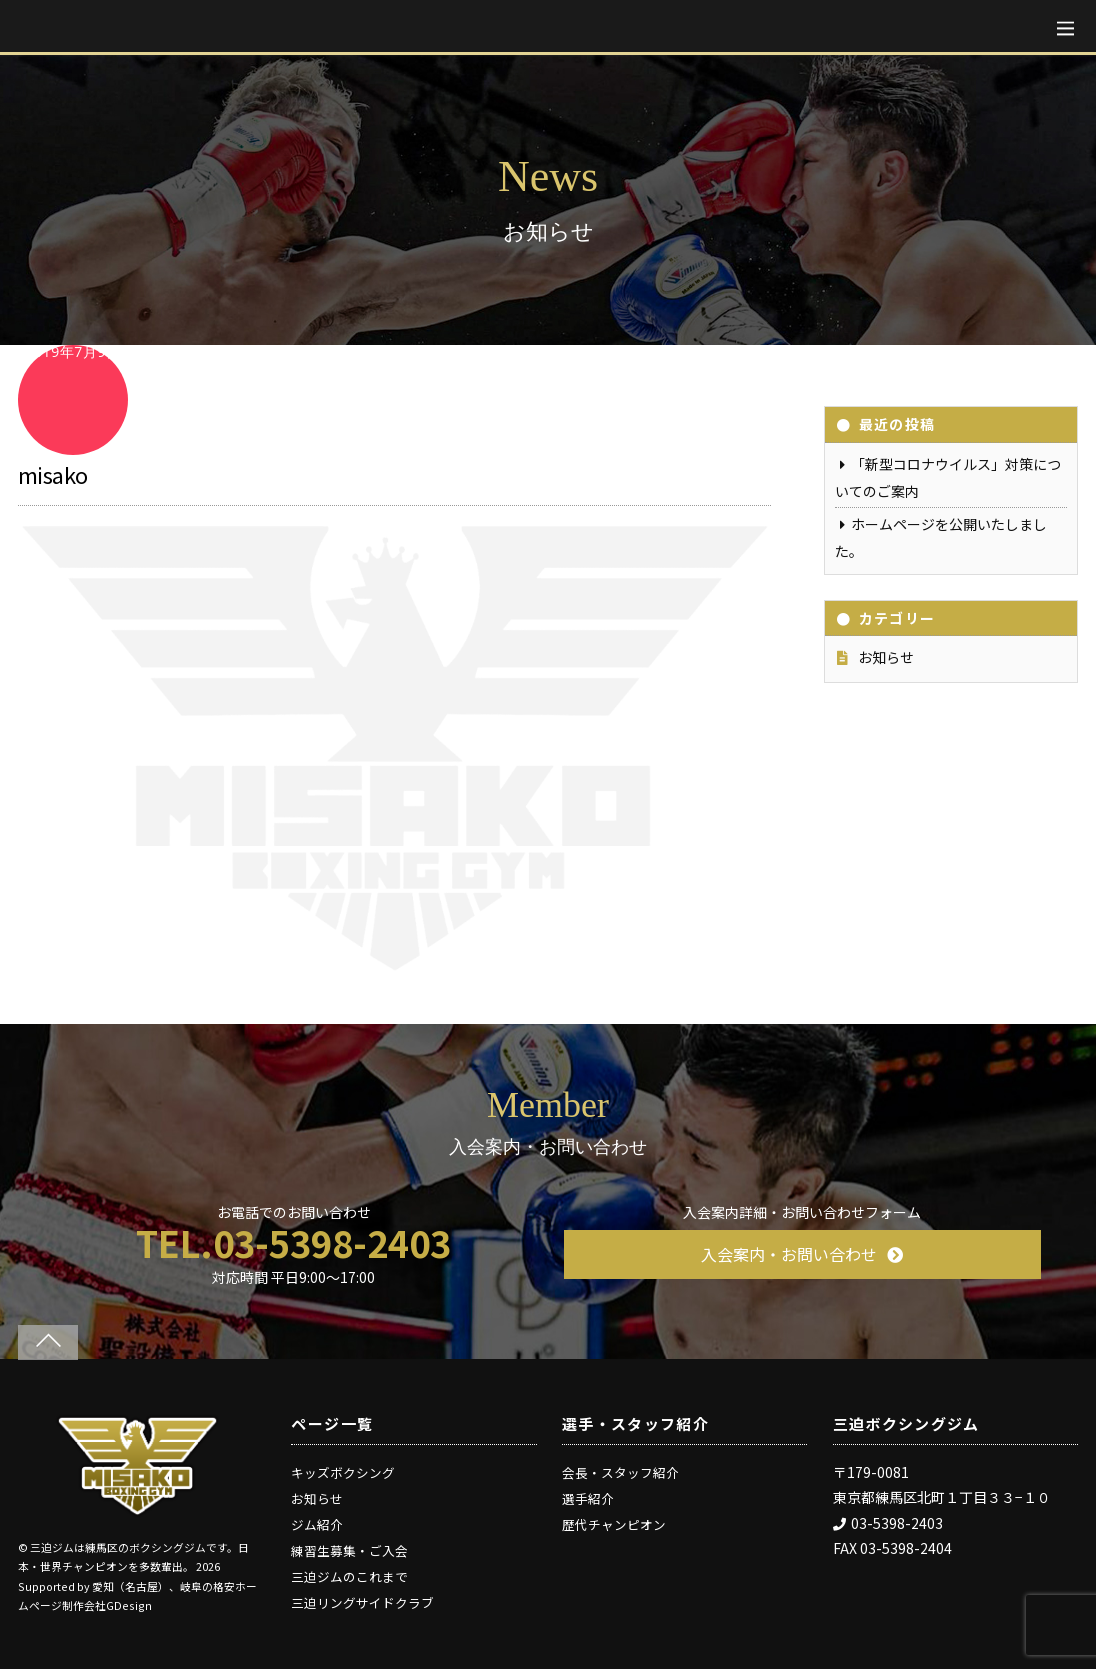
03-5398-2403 (888, 1523)
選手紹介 (588, 1498)
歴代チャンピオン (614, 1524)
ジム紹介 (317, 1524)
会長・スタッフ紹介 (620, 1472)
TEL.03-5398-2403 (293, 1243)
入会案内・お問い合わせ (802, 1254)
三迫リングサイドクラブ (362, 1602)
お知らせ (886, 657)
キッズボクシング (343, 1472)
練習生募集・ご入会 (349, 1550)
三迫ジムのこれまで (349, 1576)
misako (53, 474)
